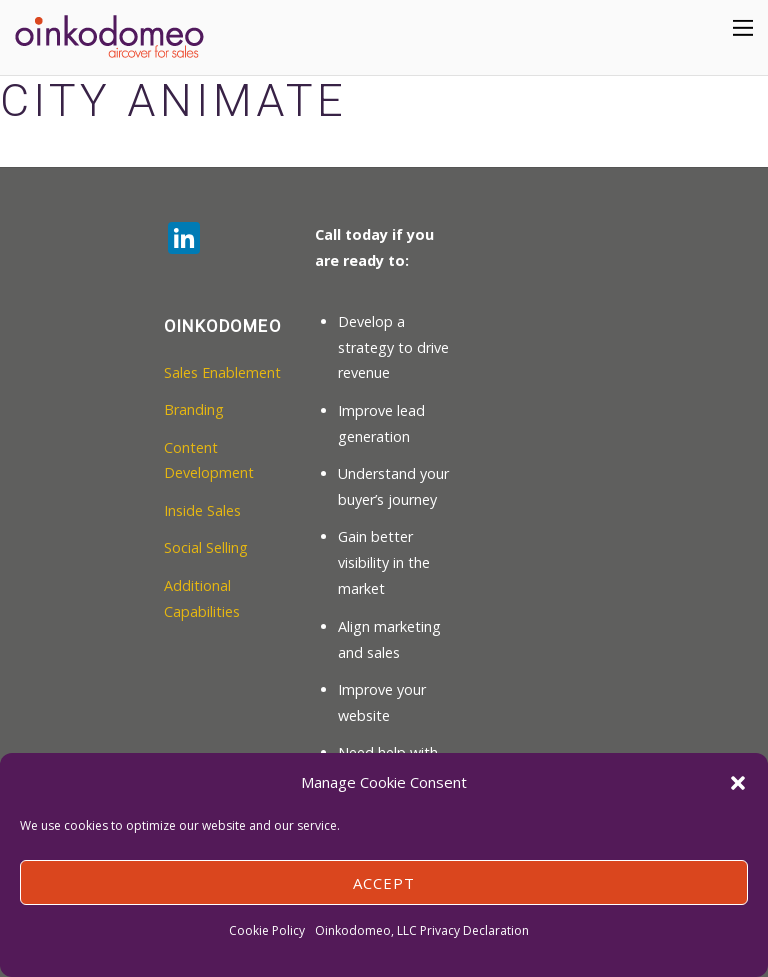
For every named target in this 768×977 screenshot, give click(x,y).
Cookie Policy (267, 930)
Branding (194, 409)
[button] (738, 783)
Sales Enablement (222, 372)
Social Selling (206, 547)
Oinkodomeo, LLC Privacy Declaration (422, 930)
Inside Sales (202, 510)
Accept (384, 883)
